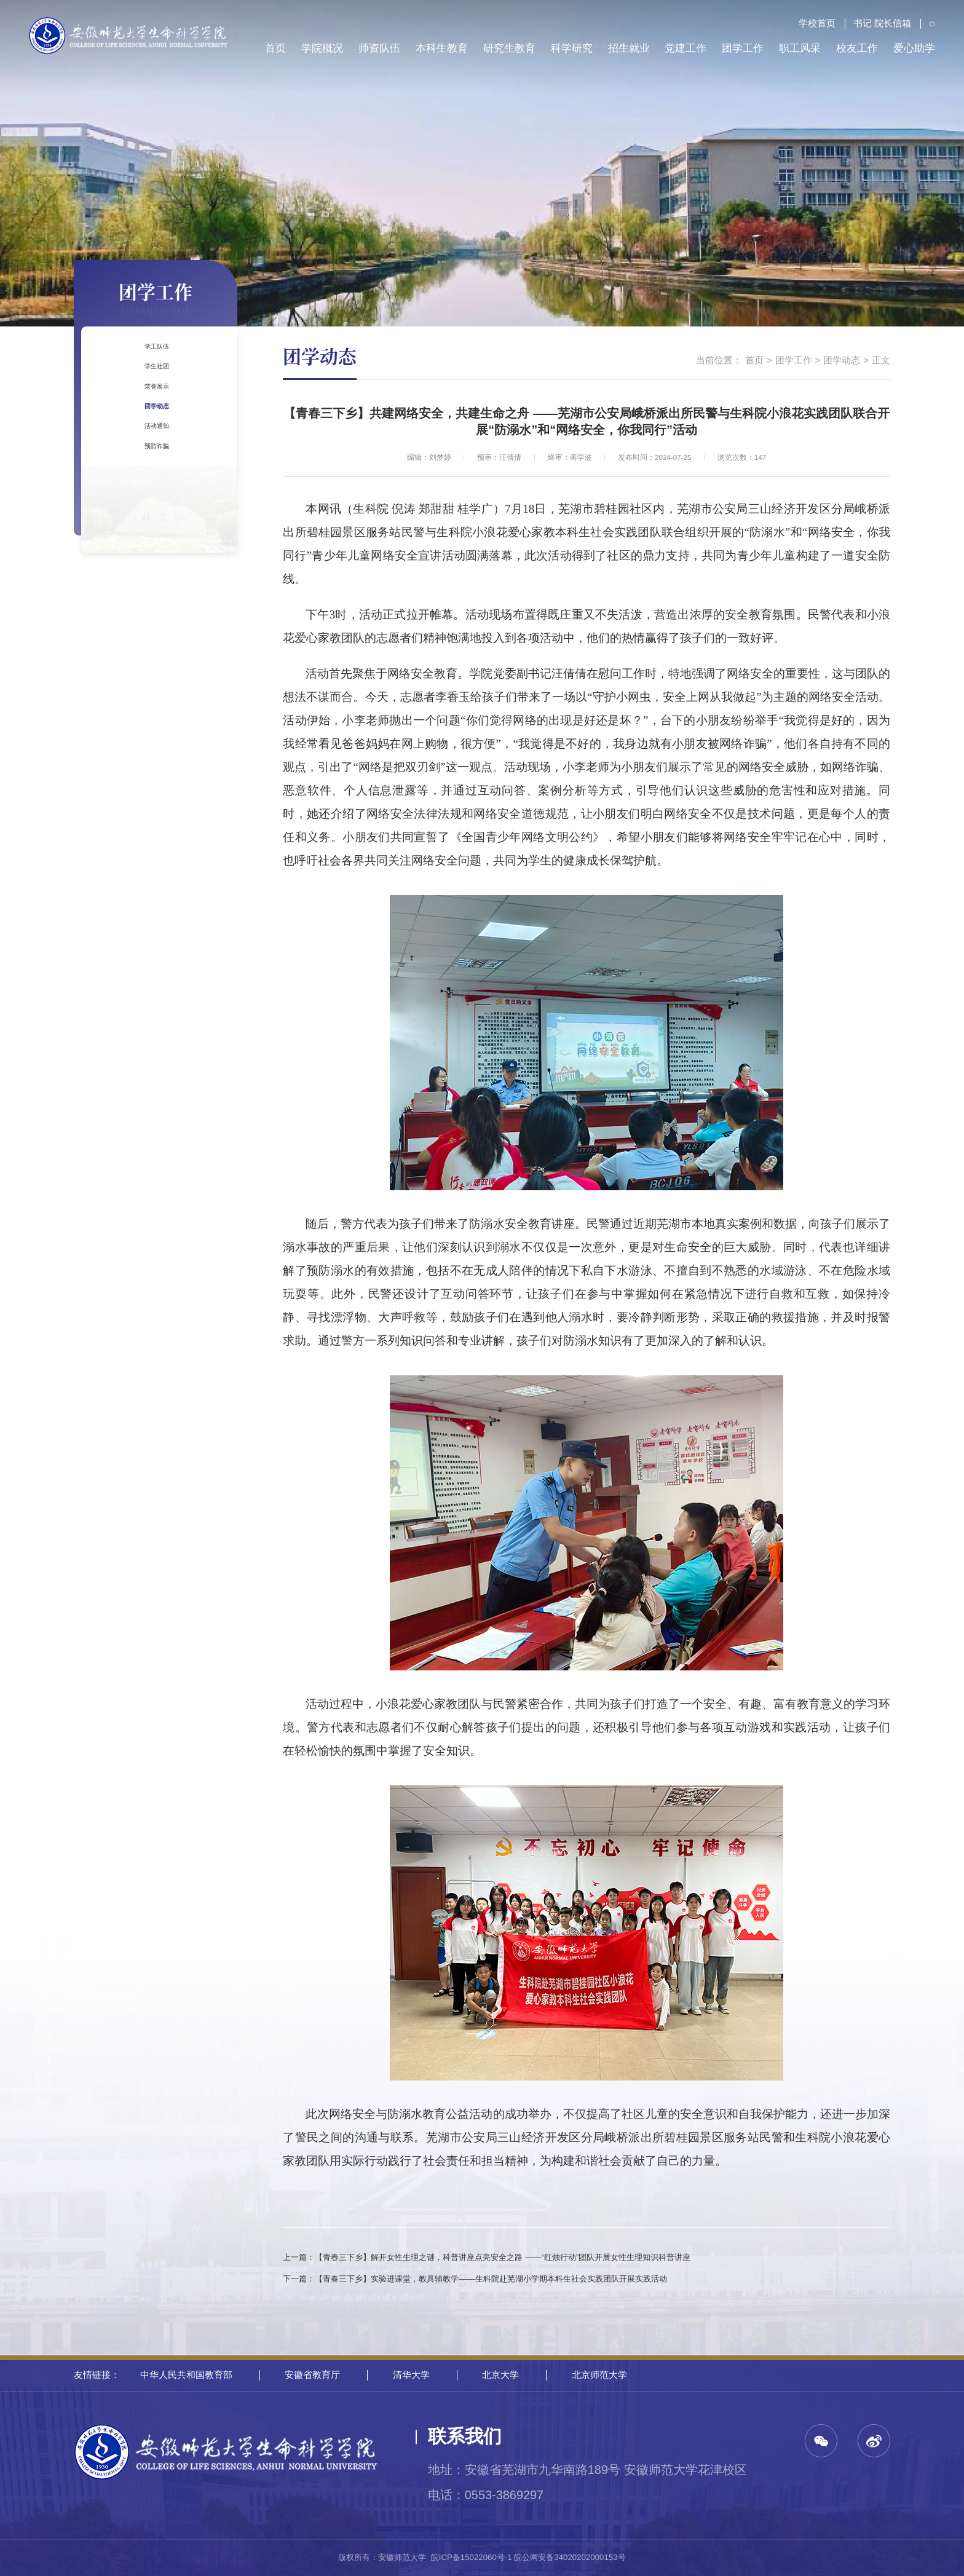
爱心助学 (914, 48)
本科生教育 (442, 48)
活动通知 (154, 510)
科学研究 (572, 48)
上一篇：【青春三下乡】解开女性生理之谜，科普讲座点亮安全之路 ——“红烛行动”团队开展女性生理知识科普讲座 (486, 2257)
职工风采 (800, 48)
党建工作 (685, 48)
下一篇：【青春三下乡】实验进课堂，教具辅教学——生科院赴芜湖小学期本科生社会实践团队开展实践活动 (475, 2278)
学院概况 (322, 48)
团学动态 (154, 471)
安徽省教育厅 (312, 2374)
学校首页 (810, 23)
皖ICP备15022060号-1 (471, 2557)
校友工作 (857, 48)
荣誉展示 (154, 433)
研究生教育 (509, 48)
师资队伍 (379, 48)
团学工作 (743, 48)
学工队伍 (154, 355)
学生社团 (154, 394)
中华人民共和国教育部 (186, 2374)
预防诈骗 (154, 549)
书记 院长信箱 (876, 23)
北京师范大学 (599, 2374)
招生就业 (629, 48)
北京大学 (500, 2374)
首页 (275, 48)
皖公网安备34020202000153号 (569, 2557)
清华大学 (411, 2374)
